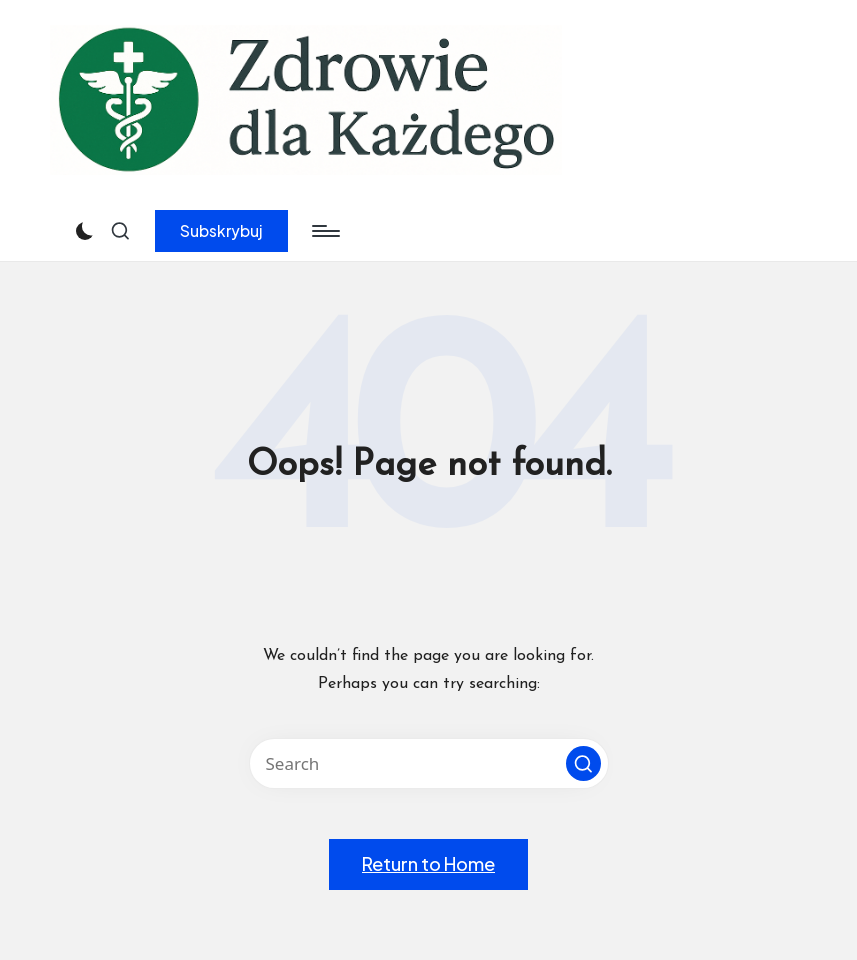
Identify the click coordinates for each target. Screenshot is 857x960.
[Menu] (324, 231)
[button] (221, 231)
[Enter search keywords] (429, 763)
